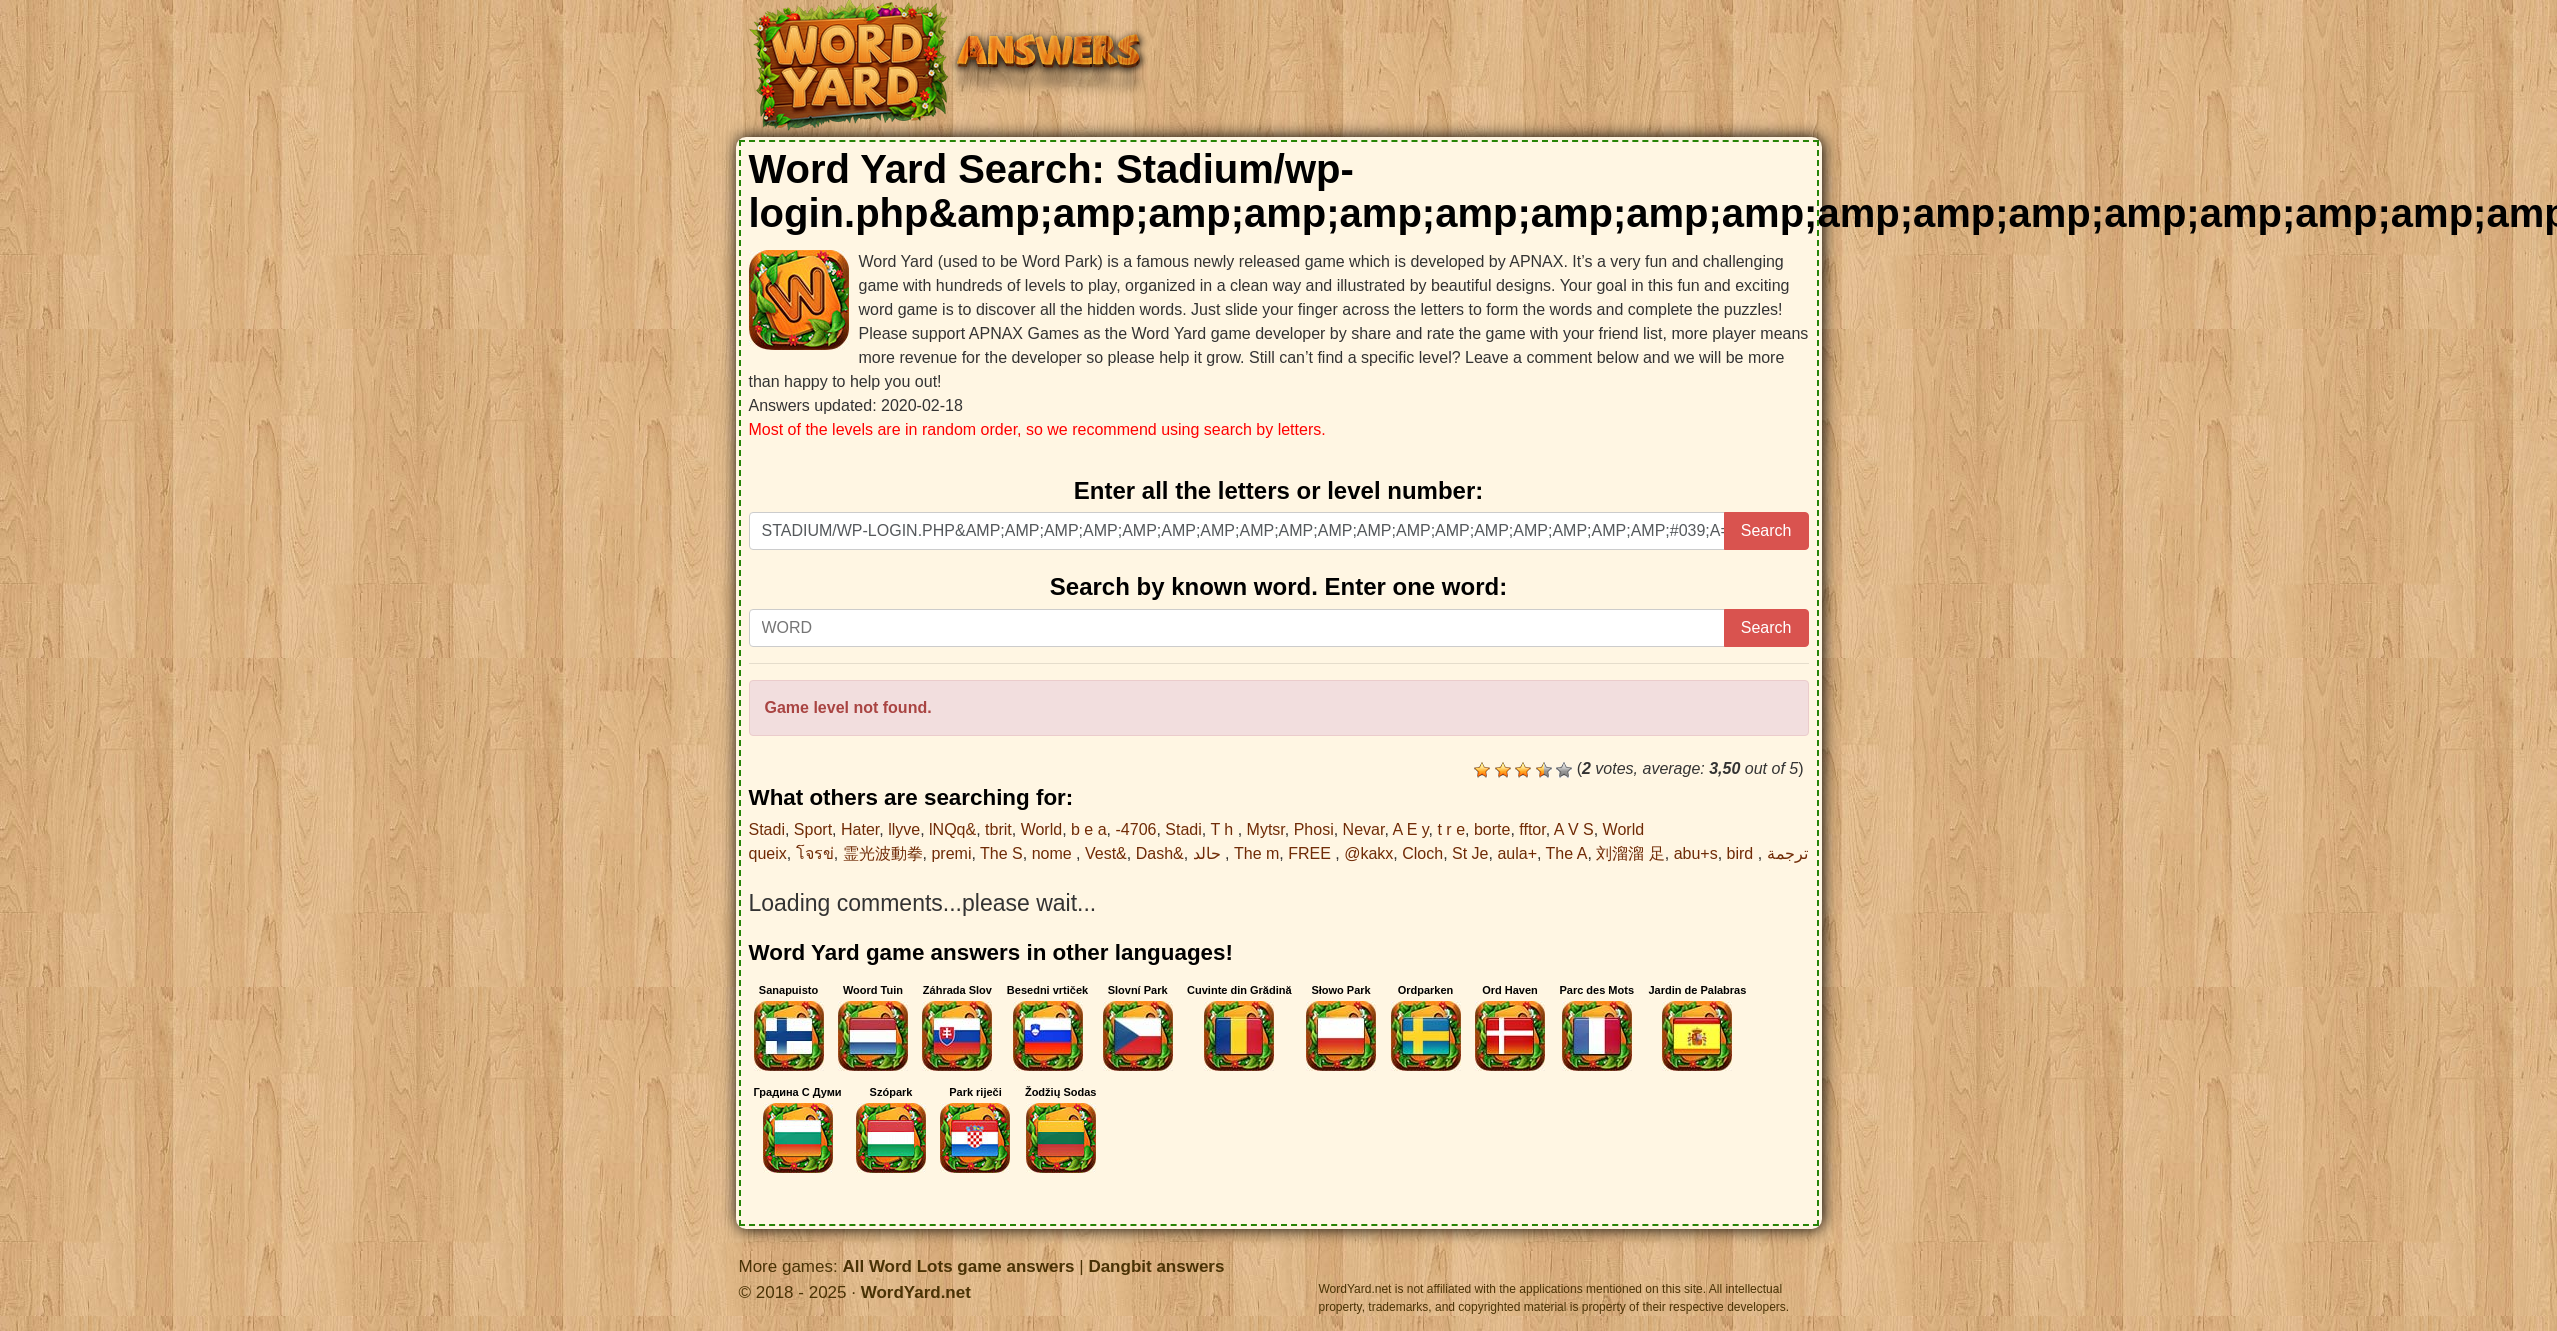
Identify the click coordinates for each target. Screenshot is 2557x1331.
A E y (1410, 829)
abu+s (1696, 853)
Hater (860, 829)
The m (1256, 853)
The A (1567, 853)
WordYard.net (916, 1292)
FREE (1311, 853)
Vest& (1106, 853)
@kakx (1368, 853)
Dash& (1160, 853)
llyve (904, 829)
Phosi (1314, 829)
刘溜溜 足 (1630, 853)
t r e (1451, 829)
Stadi (767, 829)
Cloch (1422, 853)
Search (1766, 530)
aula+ (1517, 853)
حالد (1209, 853)
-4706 (1136, 829)
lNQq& (952, 829)
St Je (1470, 853)
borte (1492, 829)
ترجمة (1787, 853)
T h (1223, 829)
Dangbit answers (1156, 1266)
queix (768, 853)
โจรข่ (815, 853)
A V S (1574, 829)
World (1042, 829)
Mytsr (1266, 829)
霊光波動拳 (883, 853)
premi (951, 853)
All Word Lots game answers (958, 1266)
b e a (1089, 829)
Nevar (1364, 829)
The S (1001, 853)
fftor (1532, 829)
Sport (813, 829)
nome (1054, 853)
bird (1742, 853)
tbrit (998, 829)
